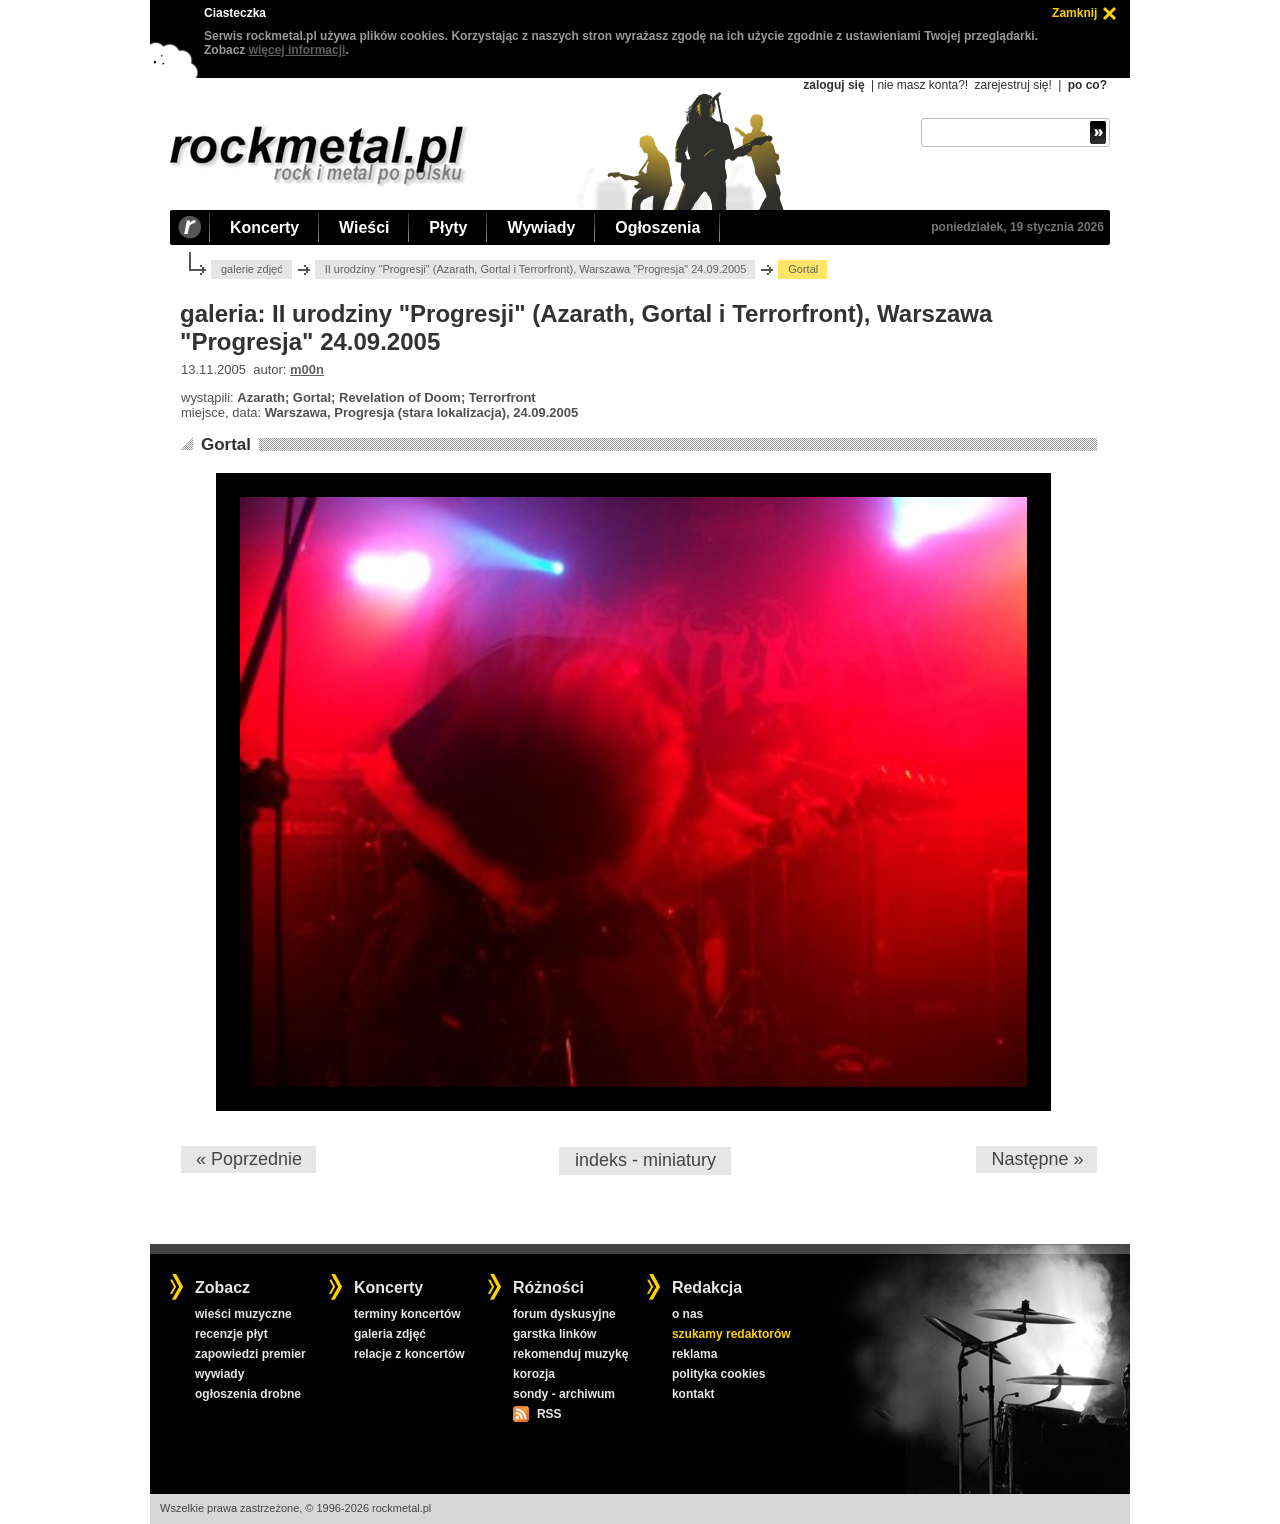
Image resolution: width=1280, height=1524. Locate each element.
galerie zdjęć (252, 269)
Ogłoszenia (657, 227)
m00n (307, 369)
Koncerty (264, 227)
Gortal (226, 444)
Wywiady (541, 227)
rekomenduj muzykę (570, 1354)
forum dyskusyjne (564, 1314)
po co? (1087, 85)
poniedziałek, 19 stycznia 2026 (1017, 227)
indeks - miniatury (645, 1160)
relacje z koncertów (409, 1354)
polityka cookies (718, 1374)
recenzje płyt (231, 1334)
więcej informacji (297, 50)
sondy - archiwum (564, 1394)
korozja (534, 1374)
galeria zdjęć (390, 1334)
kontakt (693, 1394)
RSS (549, 1414)
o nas (687, 1314)
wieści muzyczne (243, 1314)
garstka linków (554, 1334)
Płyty (448, 227)
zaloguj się (833, 85)
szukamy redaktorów (731, 1334)
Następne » (1037, 1159)
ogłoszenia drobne (248, 1394)
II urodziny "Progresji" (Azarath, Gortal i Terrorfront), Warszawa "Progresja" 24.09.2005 (536, 269)
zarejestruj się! (1012, 85)
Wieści (364, 227)
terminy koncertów (407, 1314)
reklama (694, 1354)
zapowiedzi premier (250, 1354)
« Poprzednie (249, 1159)
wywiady (219, 1374)
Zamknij (1074, 13)
